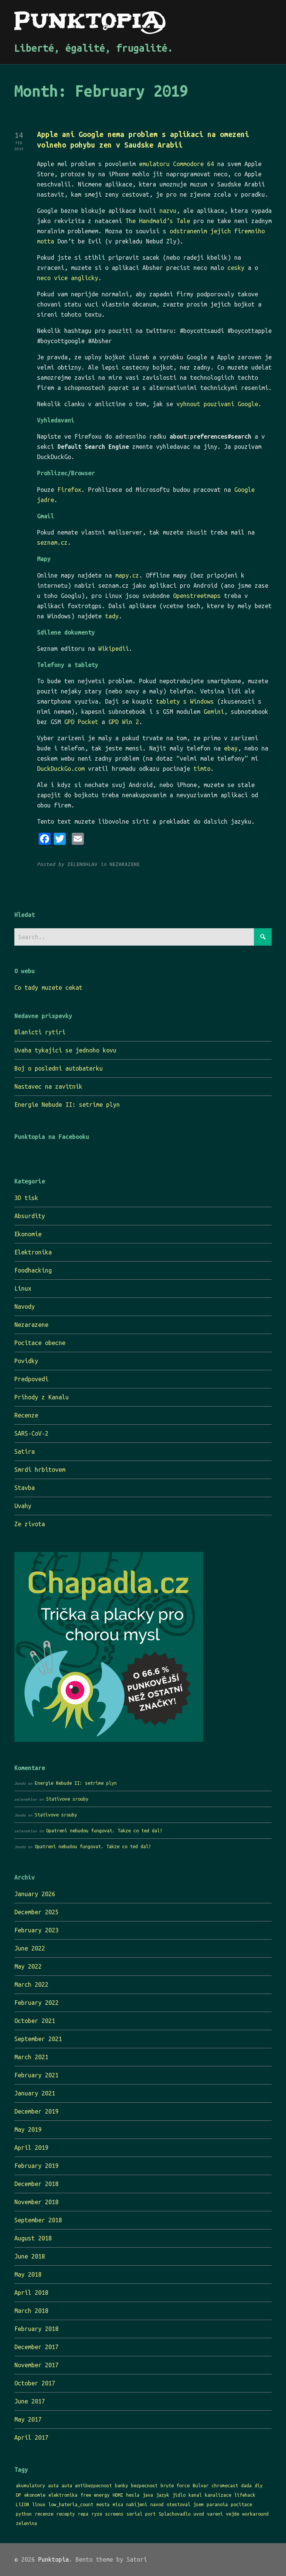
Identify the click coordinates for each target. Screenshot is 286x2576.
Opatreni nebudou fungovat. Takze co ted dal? (104, 1830)
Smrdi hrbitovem (39, 1469)
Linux (22, 1288)
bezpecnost (144, 2485)
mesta (103, 2504)
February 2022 (36, 2002)
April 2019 (31, 2147)
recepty (65, 2513)
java (147, 2494)
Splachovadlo (174, 2513)
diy (259, 2485)
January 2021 (34, 2093)
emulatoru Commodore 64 (176, 163)
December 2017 (36, 2346)
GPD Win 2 (123, 721)
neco (44, 277)
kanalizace (218, 2494)
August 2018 (33, 2238)
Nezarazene (31, 1324)
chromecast (225, 2485)
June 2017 (29, 2401)
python (24, 2513)
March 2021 (31, 2057)
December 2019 (36, 2111)
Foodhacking (33, 1270)
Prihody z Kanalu (41, 1397)
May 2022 (28, 1966)
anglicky (84, 277)
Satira (24, 1451)
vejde (232, 2513)
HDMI (118, 2494)
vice (61, 277)
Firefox (69, 489)
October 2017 (34, 2383)
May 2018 (28, 2274)
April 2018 (31, 2292)
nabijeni (136, 2504)
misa (118, 2504)
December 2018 (36, 2183)
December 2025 (36, 1912)
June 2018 (29, 2256)
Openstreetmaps (197, 595)
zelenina (26, 2523)
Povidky (26, 1360)
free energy (95, 2494)
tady (112, 616)
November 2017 (36, 2365)
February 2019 (36, 2165)
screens (114, 2513)
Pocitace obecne (39, 1342)
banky (121, 2485)
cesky (235, 267)
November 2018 (36, 2202)
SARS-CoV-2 (31, 1433)
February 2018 (36, 2328)
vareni (215, 2513)
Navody (24, 1306)
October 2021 (34, 2020)
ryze (96, 2513)
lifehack (244, 2494)
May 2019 (28, 2129)
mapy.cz (127, 575)
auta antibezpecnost (87, 2485)
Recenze (26, 1415)
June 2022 (29, 1948)
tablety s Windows (185, 701)
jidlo (179, 2494)
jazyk (162, 2494)
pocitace (241, 2504)
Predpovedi (31, 1379)
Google (248, 404)
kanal (195, 2494)
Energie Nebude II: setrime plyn (67, 1104)
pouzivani (219, 404)
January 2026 (34, 1893)
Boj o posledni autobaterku (58, 1068)
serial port (141, 2513)
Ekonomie (28, 1234)
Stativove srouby (67, 1798)
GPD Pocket (81, 721)
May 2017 (28, 2419)
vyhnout (188, 404)
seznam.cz (52, 542)
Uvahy (22, 1505)
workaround (255, 2513)
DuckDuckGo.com (61, 768)
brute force (175, 2485)
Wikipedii (113, 648)
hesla (132, 2494)
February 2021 (36, 2075)
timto (201, 768)
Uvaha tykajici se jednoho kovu (65, 1050)
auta (53, 2485)
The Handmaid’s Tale (157, 220)
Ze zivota (29, 1524)
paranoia (217, 2504)
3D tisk (26, 1197)
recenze (44, 2513)
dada (246, 2485)
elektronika (62, 2494)
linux (38, 2504)
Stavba (24, 1487)
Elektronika (33, 1252)
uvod (198, 2513)
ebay (231, 748)
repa (83, 2513)
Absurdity (29, 1216)
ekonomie (34, 2494)
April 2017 (31, 2437)
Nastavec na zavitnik (48, 1086)
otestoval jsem (185, 2504)
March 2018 (31, 2310)
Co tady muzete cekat (48, 987)
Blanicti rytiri (39, 1032)
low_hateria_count (70, 2504)
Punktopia (53, 2559)
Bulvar (201, 2485)
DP (18, 2494)
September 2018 (38, 2220)
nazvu (167, 210)
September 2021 (38, 2038)
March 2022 (31, 1984)
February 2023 (36, 1930)
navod (157, 2504)
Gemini (214, 711)
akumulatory (30, 2485)
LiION (22, 2504)
